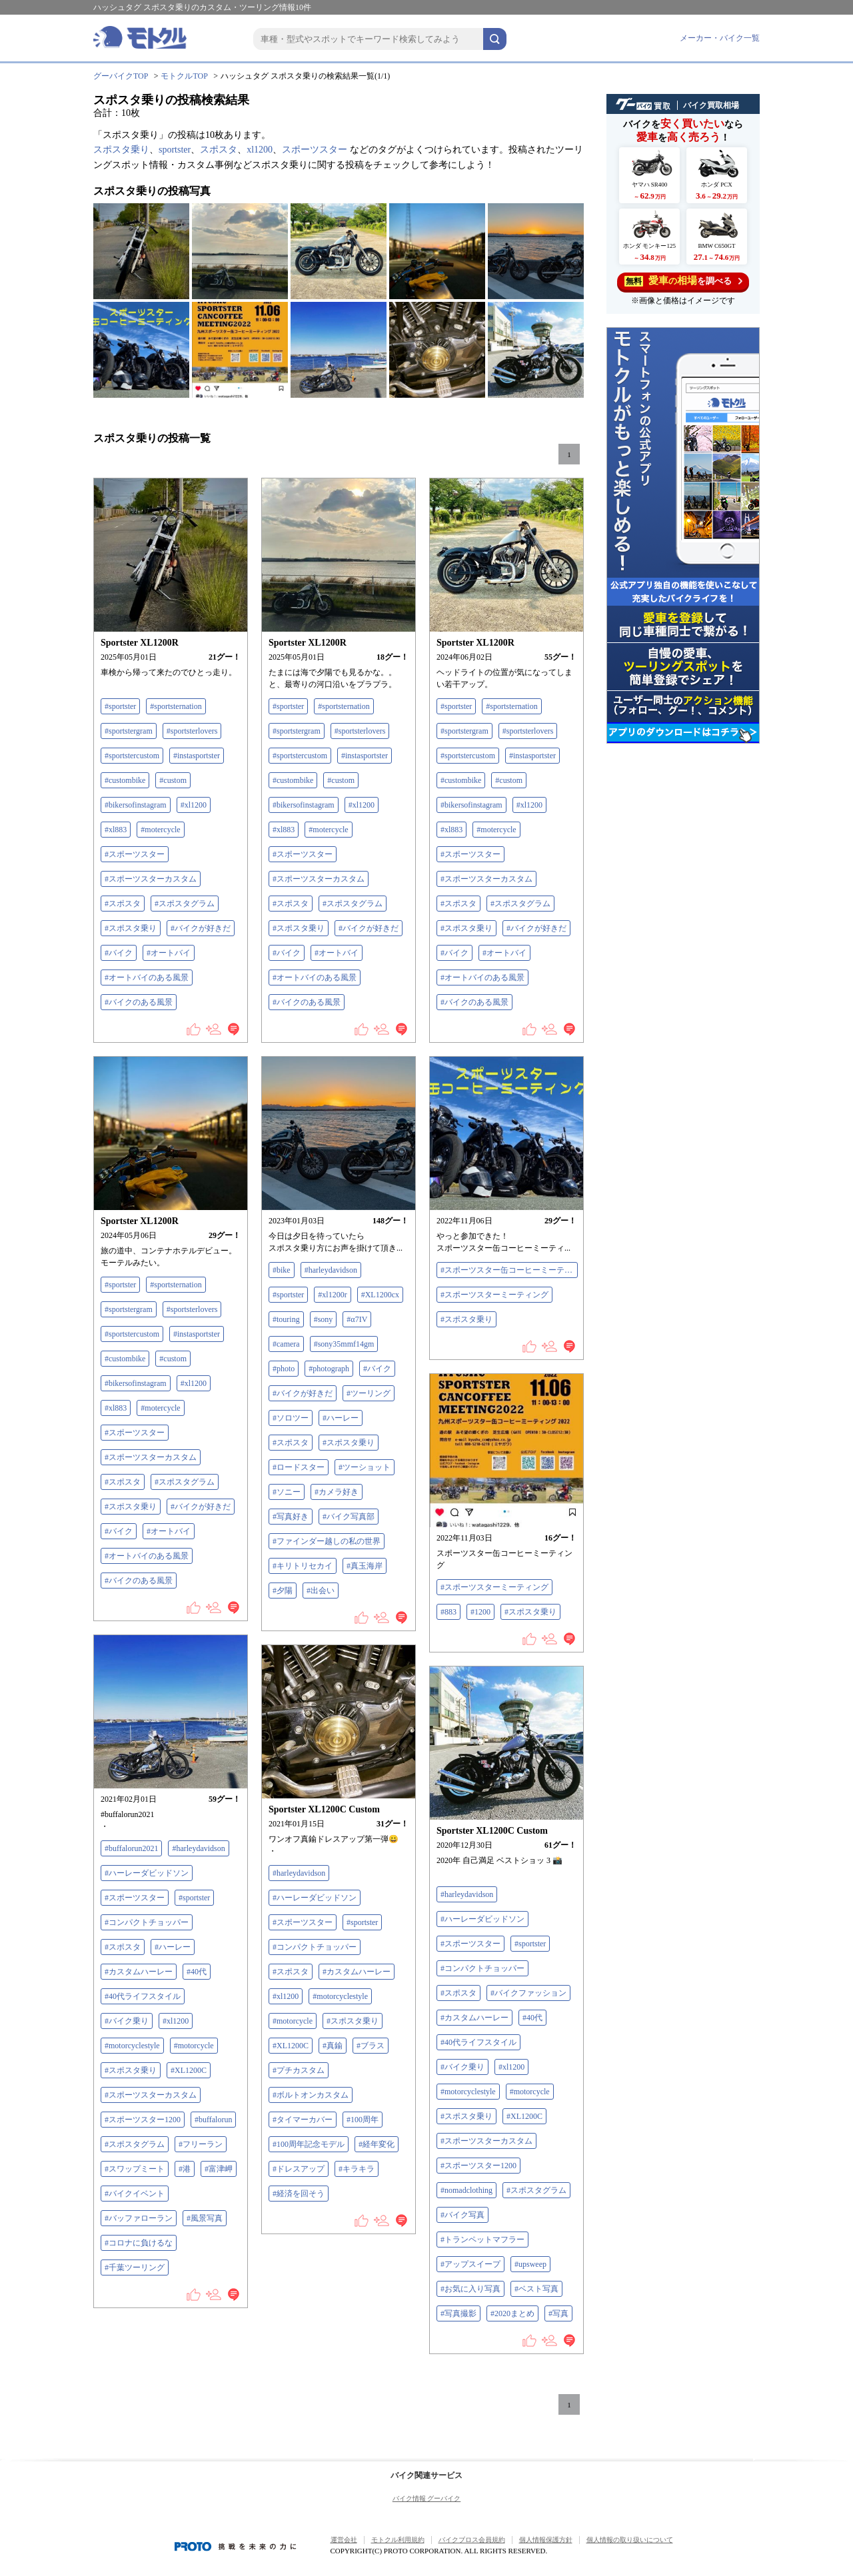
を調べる (683, 281)
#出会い (321, 1590)
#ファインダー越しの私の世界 (327, 1541)
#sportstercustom (132, 755)
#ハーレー (341, 1418)
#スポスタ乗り (131, 928)
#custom (173, 780)
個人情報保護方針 (545, 2539)
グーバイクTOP (120, 76)
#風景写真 (205, 2218)
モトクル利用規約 (398, 2539)
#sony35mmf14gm (344, 1344)
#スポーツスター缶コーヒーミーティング (509, 1270)
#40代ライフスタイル (143, 1996)
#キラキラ (357, 2169)
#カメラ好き (337, 1492)
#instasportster (196, 755)
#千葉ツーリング (135, 2267)
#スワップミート (135, 2169)
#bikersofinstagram (136, 805)
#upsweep (530, 2264)
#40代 (197, 1971)
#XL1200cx (380, 1294)
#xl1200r (332, 1294)
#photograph (329, 1368)
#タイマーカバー (303, 2119)
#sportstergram (129, 731)
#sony (323, 1319)
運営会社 (344, 2539)
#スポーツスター (135, 854)
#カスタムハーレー (139, 1971)
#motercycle (160, 829)
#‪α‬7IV (357, 1319)
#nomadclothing (466, 2190)
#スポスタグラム (185, 903)
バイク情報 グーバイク (427, 2498)
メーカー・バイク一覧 (720, 38)
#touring (286, 1319)
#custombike (125, 780)
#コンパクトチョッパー (147, 1922)
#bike (282, 1270)
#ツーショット (365, 1467)
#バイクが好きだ (201, 928)
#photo (284, 1368)
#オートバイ (169, 953)
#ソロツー (291, 1418)
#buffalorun (213, 2119)
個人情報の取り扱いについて (629, 2539)
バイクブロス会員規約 (471, 2539)
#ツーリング (369, 1393)
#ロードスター (299, 1467)
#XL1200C (189, 2070)
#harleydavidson (331, 1270)
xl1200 (260, 150)
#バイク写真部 (349, 1516)
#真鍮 (333, 2045)
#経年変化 (377, 2144)
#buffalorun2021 (131, 1848)
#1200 (480, 1611)
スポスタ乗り (121, 150)
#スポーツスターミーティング (494, 1294)
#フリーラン (201, 2144)
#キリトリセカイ (303, 1566)
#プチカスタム (299, 2070)
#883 (448, 1611)
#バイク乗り (127, 2021)
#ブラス (371, 2045)
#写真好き (291, 1516)
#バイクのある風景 (139, 1002)
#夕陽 (283, 1590)
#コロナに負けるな (139, 2243)
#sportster (120, 706)
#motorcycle (194, 2045)
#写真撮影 (458, 2313)
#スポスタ (123, 903)
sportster (175, 150)
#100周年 (363, 2119)
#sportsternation (175, 706)
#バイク (119, 953)
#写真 (558, 2313)
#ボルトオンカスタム (311, 2095)
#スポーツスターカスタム (151, 879)
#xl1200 (194, 805)
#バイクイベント (135, 2193)
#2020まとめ (512, 2313)
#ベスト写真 (536, 2288)
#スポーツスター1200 (143, 2119)
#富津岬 (219, 2169)
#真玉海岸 (365, 1566)
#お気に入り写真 (470, 2288)
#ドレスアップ (299, 2169)
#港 (185, 2169)
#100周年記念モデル (309, 2144)
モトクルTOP (184, 76)
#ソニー (287, 1492)
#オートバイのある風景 (147, 977)
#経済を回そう (299, 2193)
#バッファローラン (139, 2218)
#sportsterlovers (192, 731)
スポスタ (218, 150)
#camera (286, 1344)
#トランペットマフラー (482, 2239)
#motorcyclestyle (132, 2045)
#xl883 (116, 829)
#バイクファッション (528, 1993)
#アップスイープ (470, 2264)
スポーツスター (314, 150)
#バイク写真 (462, 2215)
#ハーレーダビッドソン (147, 1873)
